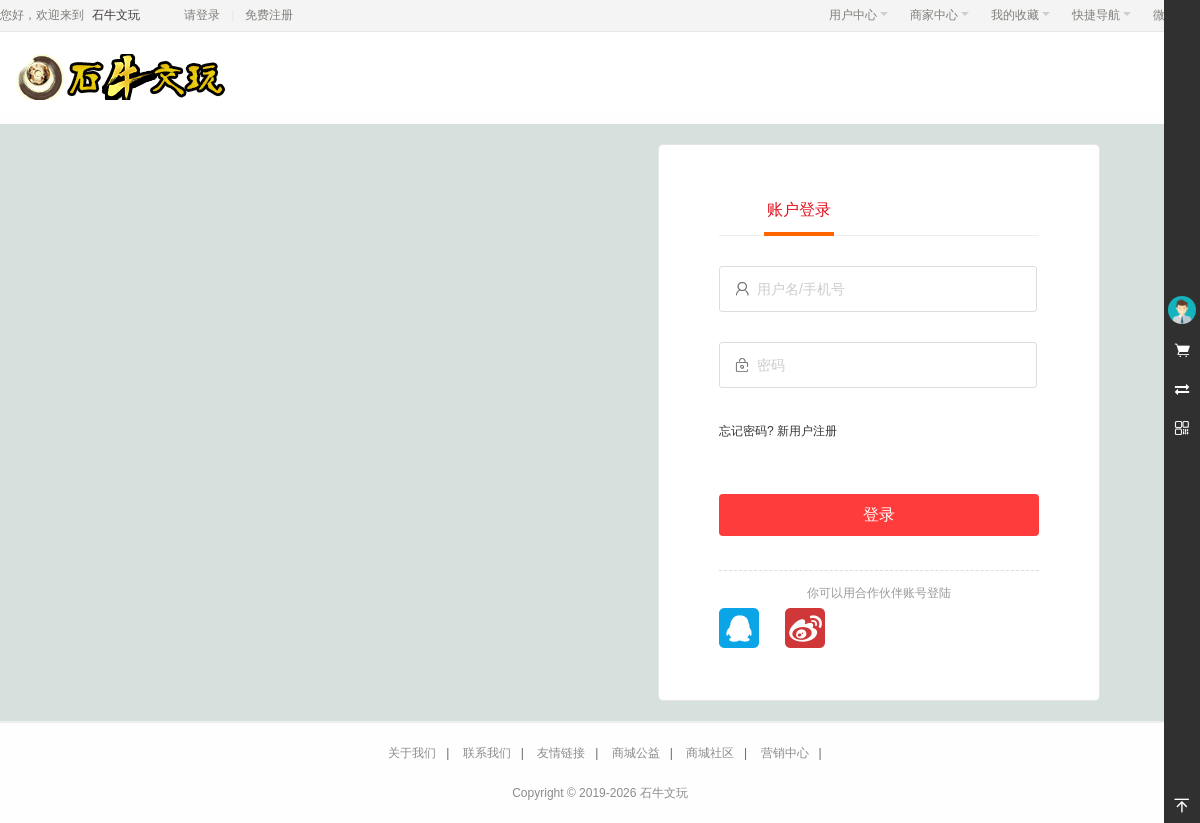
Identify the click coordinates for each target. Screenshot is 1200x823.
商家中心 (939, 15)
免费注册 (269, 15)
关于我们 (412, 753)
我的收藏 (1020, 15)
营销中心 (785, 753)
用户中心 (858, 15)
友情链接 (561, 753)
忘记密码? (746, 431)
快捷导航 (1101, 15)
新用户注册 (807, 431)
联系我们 (487, 753)
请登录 (202, 15)
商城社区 (710, 753)
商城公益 (636, 753)
